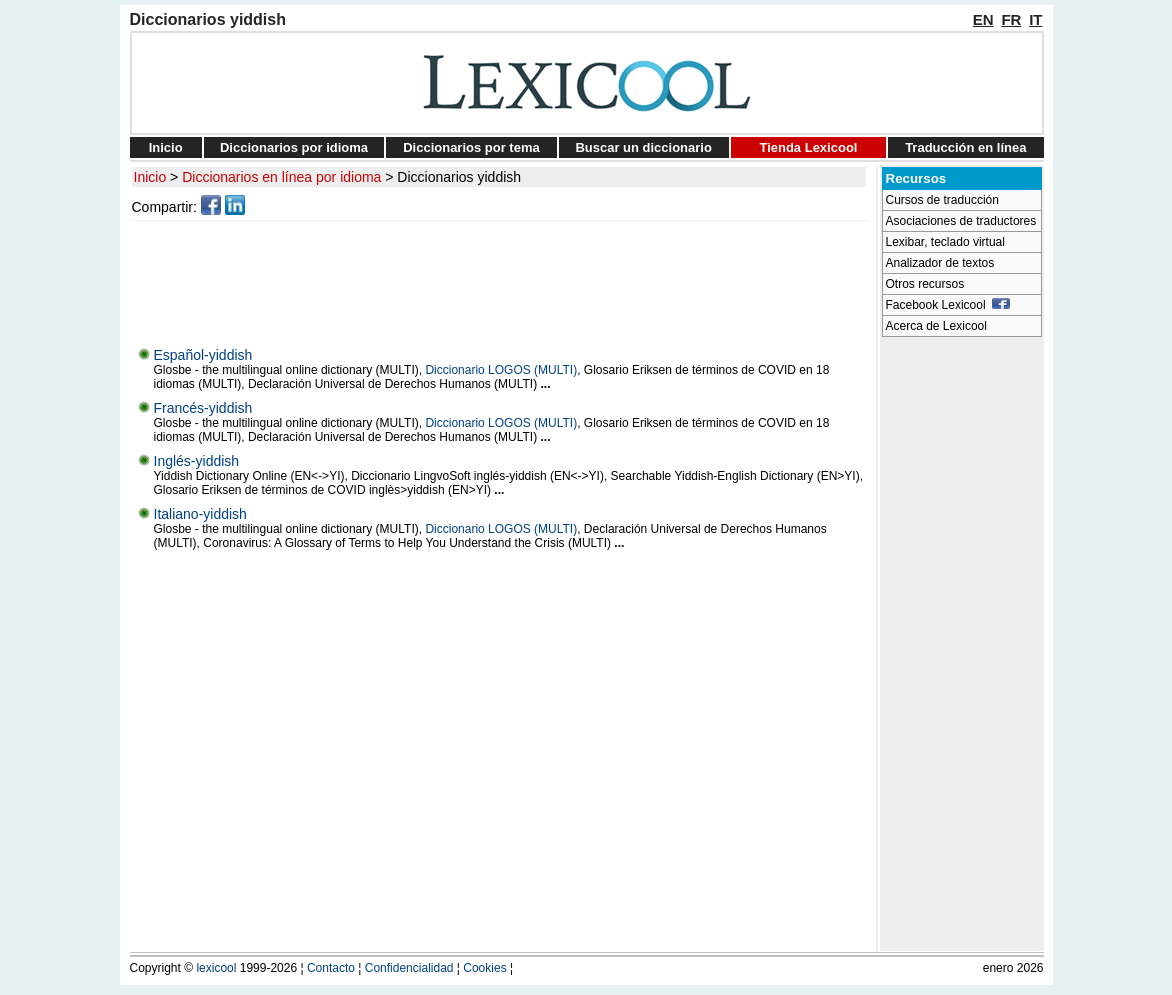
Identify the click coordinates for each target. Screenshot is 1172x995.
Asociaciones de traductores (961, 221)
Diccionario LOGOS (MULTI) (501, 370)
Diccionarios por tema (471, 147)
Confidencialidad (409, 968)
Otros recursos (925, 284)
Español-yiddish (203, 355)
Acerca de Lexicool (936, 326)
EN (983, 19)
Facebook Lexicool (948, 305)
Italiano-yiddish (200, 514)
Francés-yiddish (203, 408)
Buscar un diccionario (643, 147)
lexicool (216, 968)
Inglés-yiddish (197, 461)
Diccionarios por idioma (294, 147)
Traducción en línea (965, 147)
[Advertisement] (502, 279)
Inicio (166, 147)
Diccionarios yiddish (459, 177)
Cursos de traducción (942, 200)
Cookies (484, 968)
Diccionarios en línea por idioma (281, 177)
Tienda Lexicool (808, 147)
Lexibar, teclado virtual (945, 242)
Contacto (331, 968)
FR (1011, 19)
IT (1035, 19)
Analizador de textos (940, 263)
